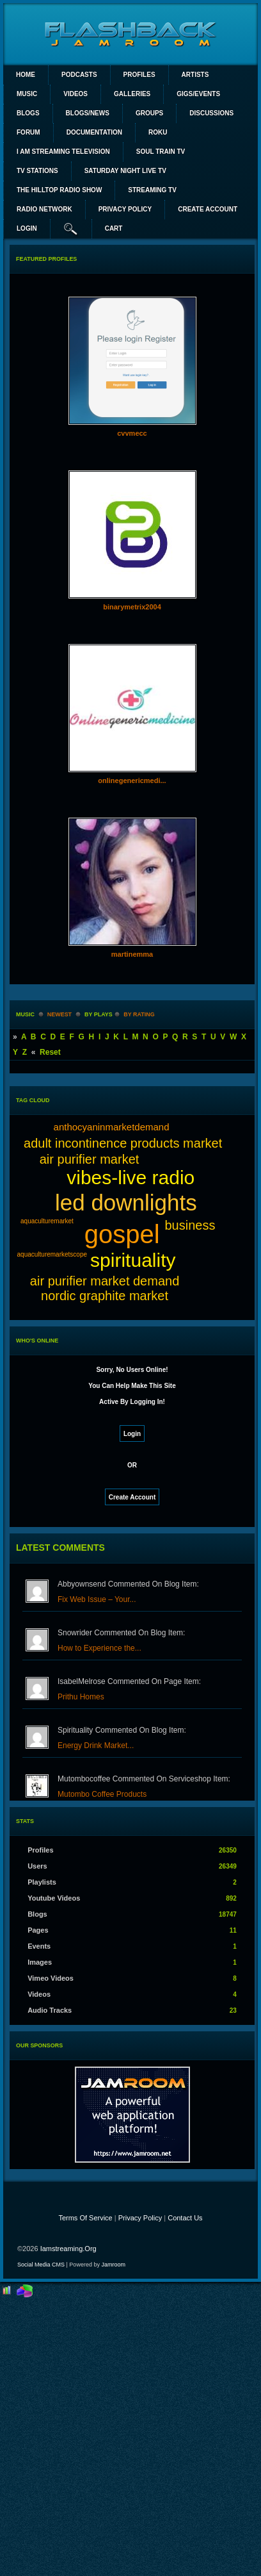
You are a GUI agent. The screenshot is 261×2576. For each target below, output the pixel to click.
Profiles (139, 74)
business (190, 1225)
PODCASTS (79, 74)
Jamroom (113, 2264)
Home (25, 74)
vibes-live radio (130, 1177)
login (27, 228)
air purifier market (89, 1159)
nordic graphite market (104, 1296)
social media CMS (41, 2264)
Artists (195, 74)
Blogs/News (87, 113)
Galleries (132, 93)
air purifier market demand (104, 1281)
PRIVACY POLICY (125, 209)
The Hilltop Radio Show (59, 190)
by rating (138, 1014)
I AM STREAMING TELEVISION (63, 151)
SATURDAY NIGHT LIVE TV (125, 170)
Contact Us (185, 2218)
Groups (149, 113)
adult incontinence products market (123, 1143)
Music (27, 93)
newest (59, 1014)
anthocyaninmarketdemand (112, 1126)
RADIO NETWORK (44, 209)
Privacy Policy (140, 2218)
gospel (122, 1234)
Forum (28, 132)
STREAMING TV (152, 190)
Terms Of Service (85, 2218)
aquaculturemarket (47, 1221)
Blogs (28, 113)
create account (207, 209)
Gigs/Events (198, 93)
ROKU (157, 132)
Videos (75, 93)
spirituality (132, 1260)
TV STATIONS (37, 170)
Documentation (94, 132)
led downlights (126, 1202)
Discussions (211, 113)
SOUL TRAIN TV (160, 151)
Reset (50, 1052)
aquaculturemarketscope (52, 1254)
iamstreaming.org (68, 2248)
